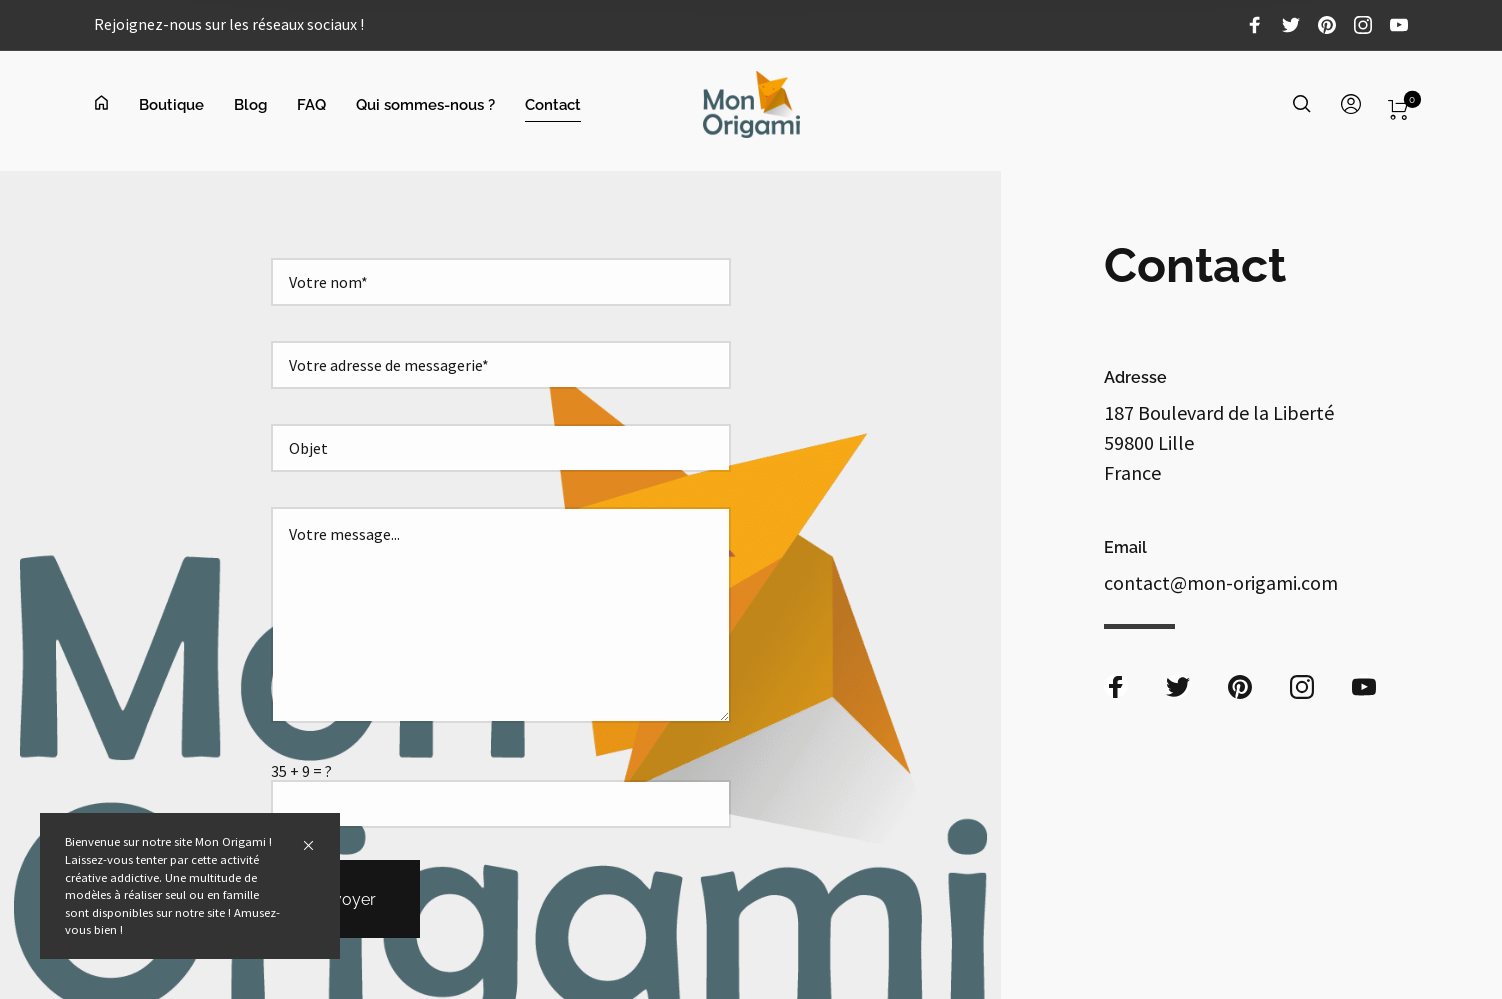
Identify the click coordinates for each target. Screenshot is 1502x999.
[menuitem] (116, 105)
